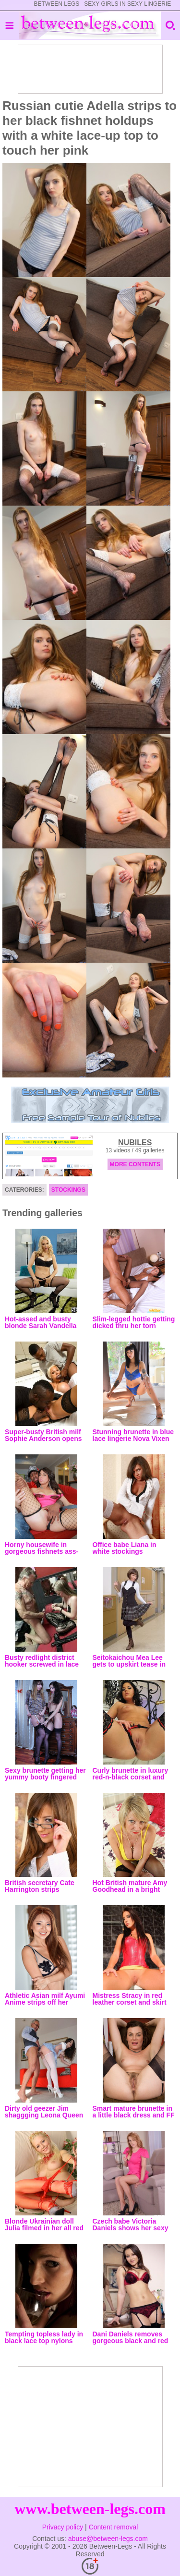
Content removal (113, 2527)
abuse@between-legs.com (108, 2538)
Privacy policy (63, 2527)
